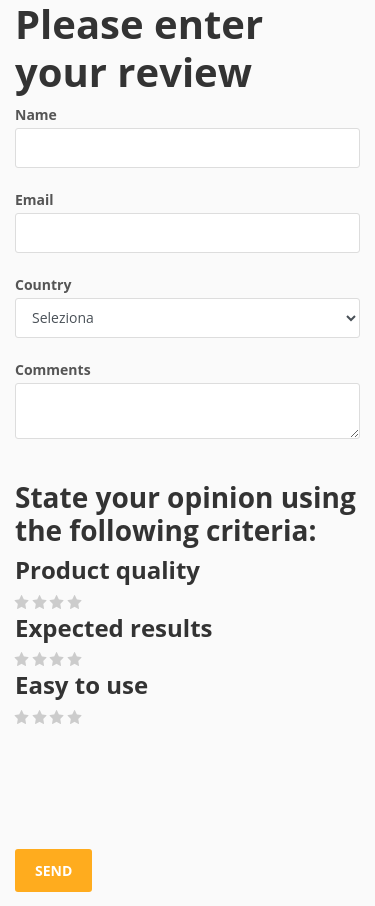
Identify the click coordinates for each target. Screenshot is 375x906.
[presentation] (167, 789)
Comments (53, 369)
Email (34, 199)
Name (36, 114)
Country (43, 284)
